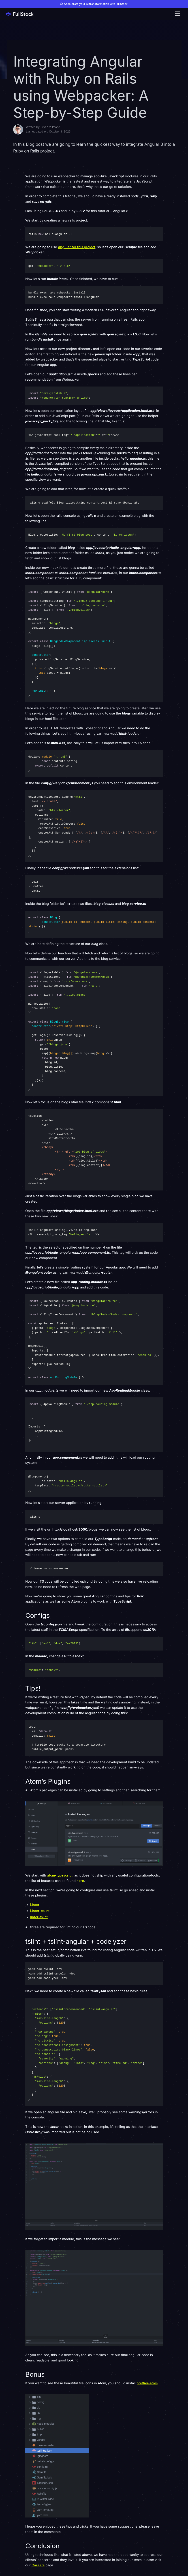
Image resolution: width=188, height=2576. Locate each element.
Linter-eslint (39, 1911)
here (80, 1881)
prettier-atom (147, 2383)
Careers (38, 2565)
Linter (34, 1905)
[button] (177, 14)
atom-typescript (60, 1875)
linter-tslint (39, 1917)
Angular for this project (76, 247)
